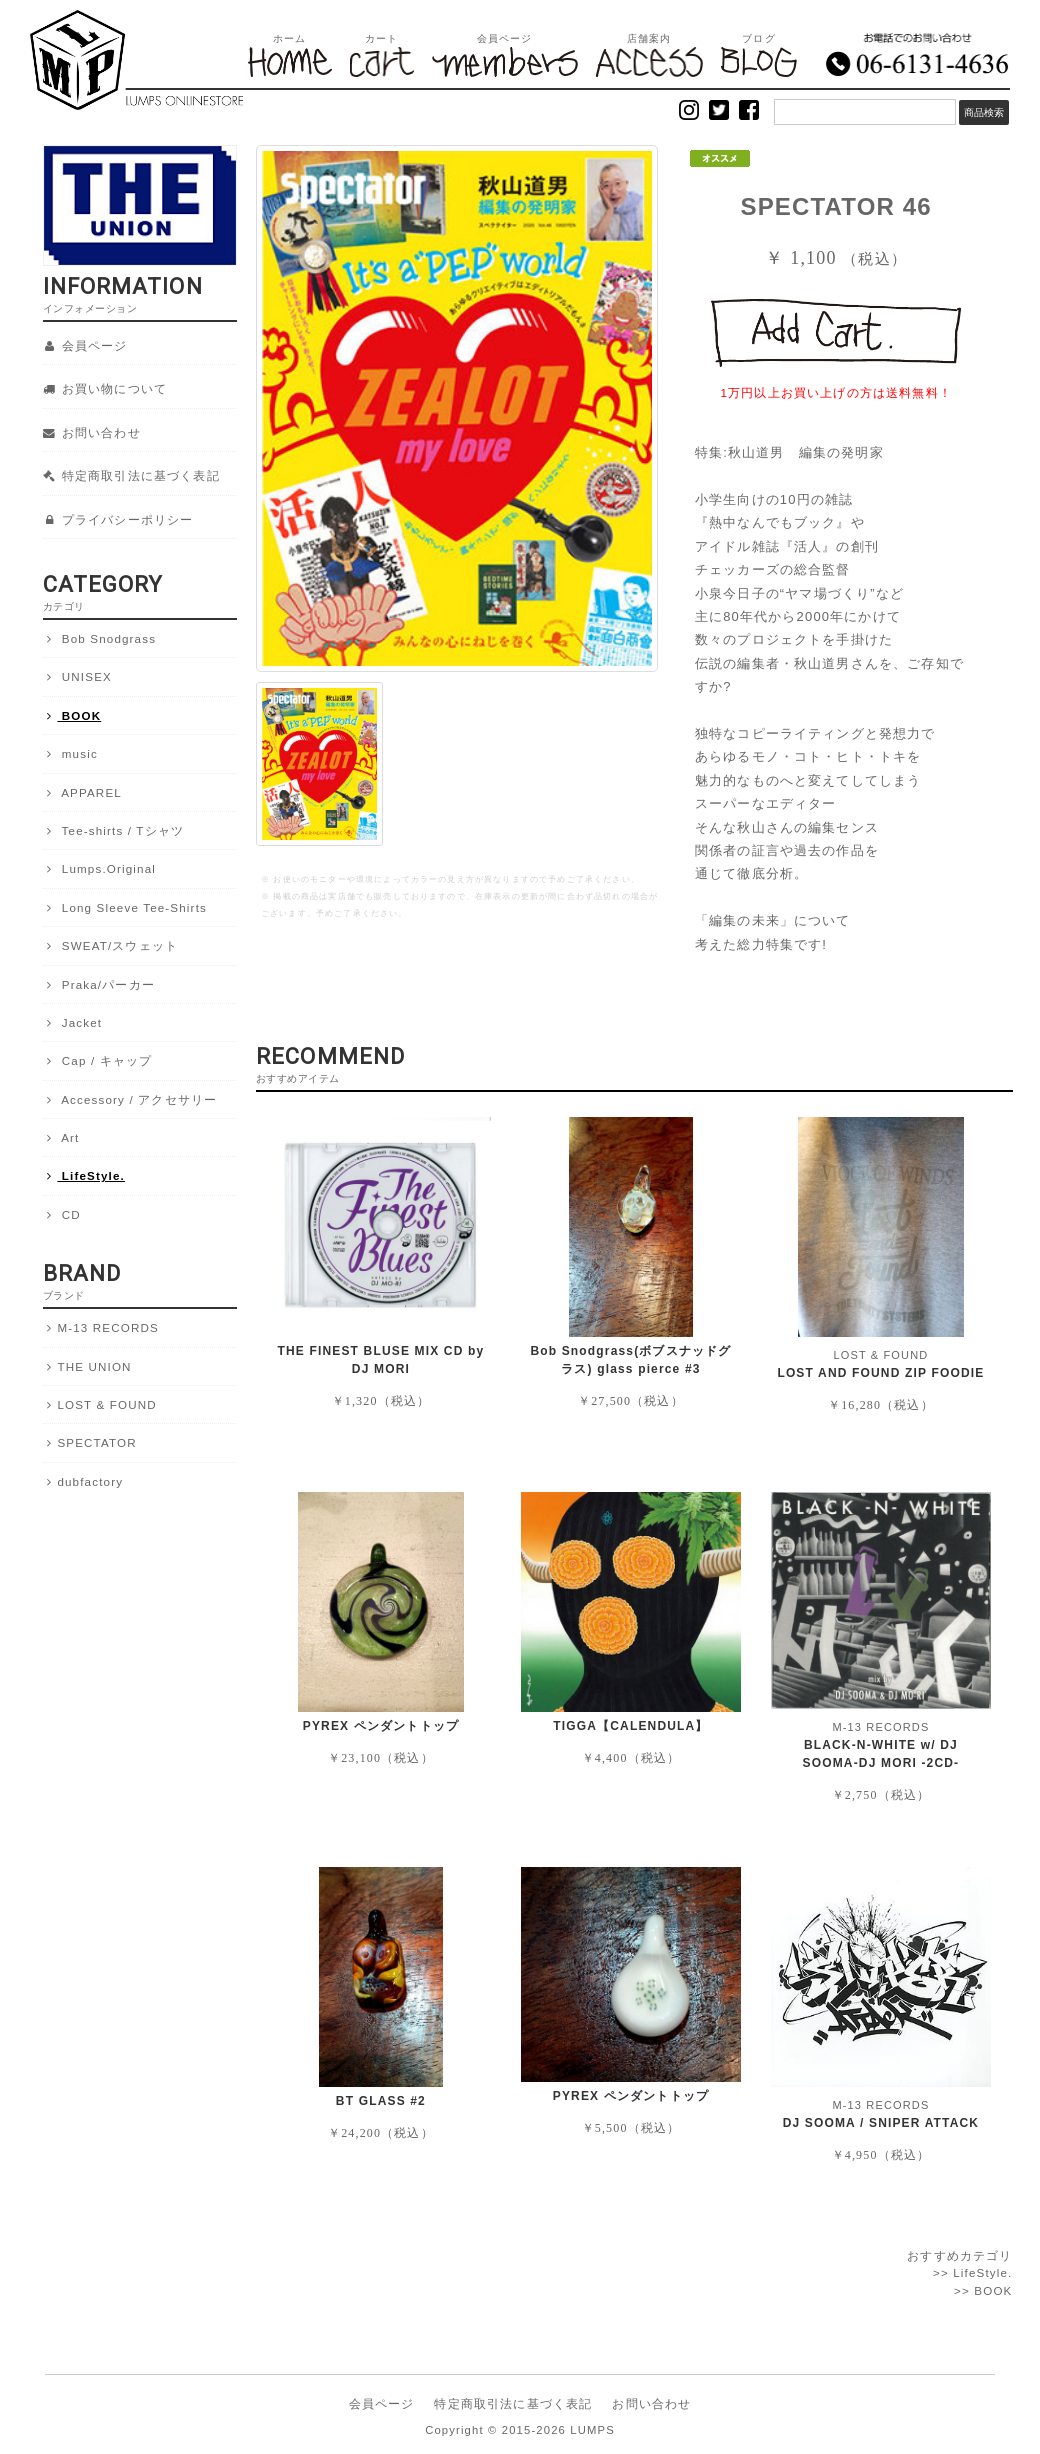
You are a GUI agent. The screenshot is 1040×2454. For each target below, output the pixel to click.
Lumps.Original (100, 869)
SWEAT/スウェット (111, 946)
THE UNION (87, 1367)
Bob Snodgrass (100, 639)
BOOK (72, 716)
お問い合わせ (92, 433)
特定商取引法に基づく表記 (131, 476)
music (70, 754)
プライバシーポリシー (118, 520)
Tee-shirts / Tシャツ (114, 831)
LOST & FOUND (100, 1405)
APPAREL (82, 793)
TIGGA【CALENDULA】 (630, 1726)
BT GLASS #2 (381, 2101)
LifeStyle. (84, 1176)
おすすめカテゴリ (959, 2255)
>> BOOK (983, 2290)
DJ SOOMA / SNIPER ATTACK (881, 2123)
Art (61, 1138)
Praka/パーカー (99, 985)
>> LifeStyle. (973, 2272)
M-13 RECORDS (101, 1328)
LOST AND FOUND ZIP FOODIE (880, 1373)
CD (62, 1215)
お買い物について (105, 389)
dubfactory (83, 1482)
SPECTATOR (90, 1443)
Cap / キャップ (98, 1061)
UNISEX (77, 677)
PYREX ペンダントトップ (381, 1726)
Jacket (73, 1023)
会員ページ (85, 346)
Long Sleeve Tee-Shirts (125, 908)
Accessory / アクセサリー (130, 1100)
